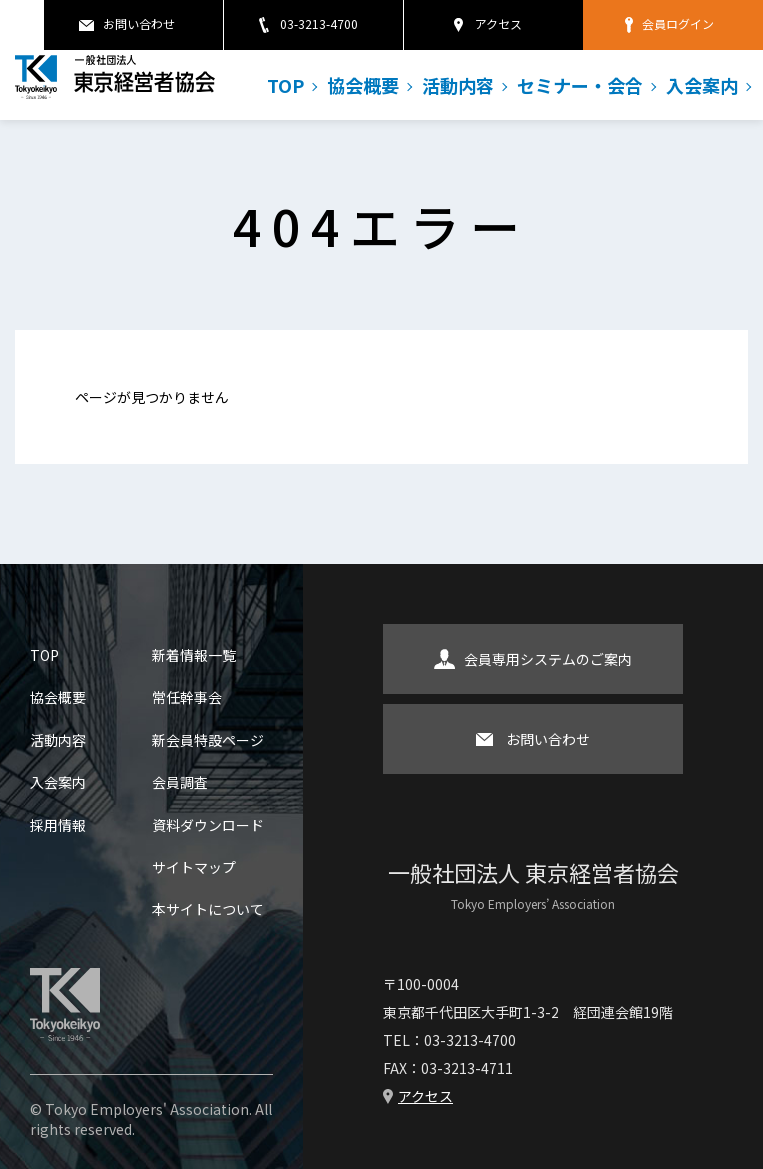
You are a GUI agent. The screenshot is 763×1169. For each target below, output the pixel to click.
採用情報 (58, 825)
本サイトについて (208, 909)
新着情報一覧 (194, 655)
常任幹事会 (187, 697)
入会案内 (702, 85)
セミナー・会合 (580, 85)
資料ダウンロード (208, 825)
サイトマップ (194, 867)
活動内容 (458, 85)
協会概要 (363, 85)
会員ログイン (678, 23)
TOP (285, 85)
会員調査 (180, 782)
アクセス (498, 23)
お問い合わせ (139, 23)
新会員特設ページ (208, 740)
